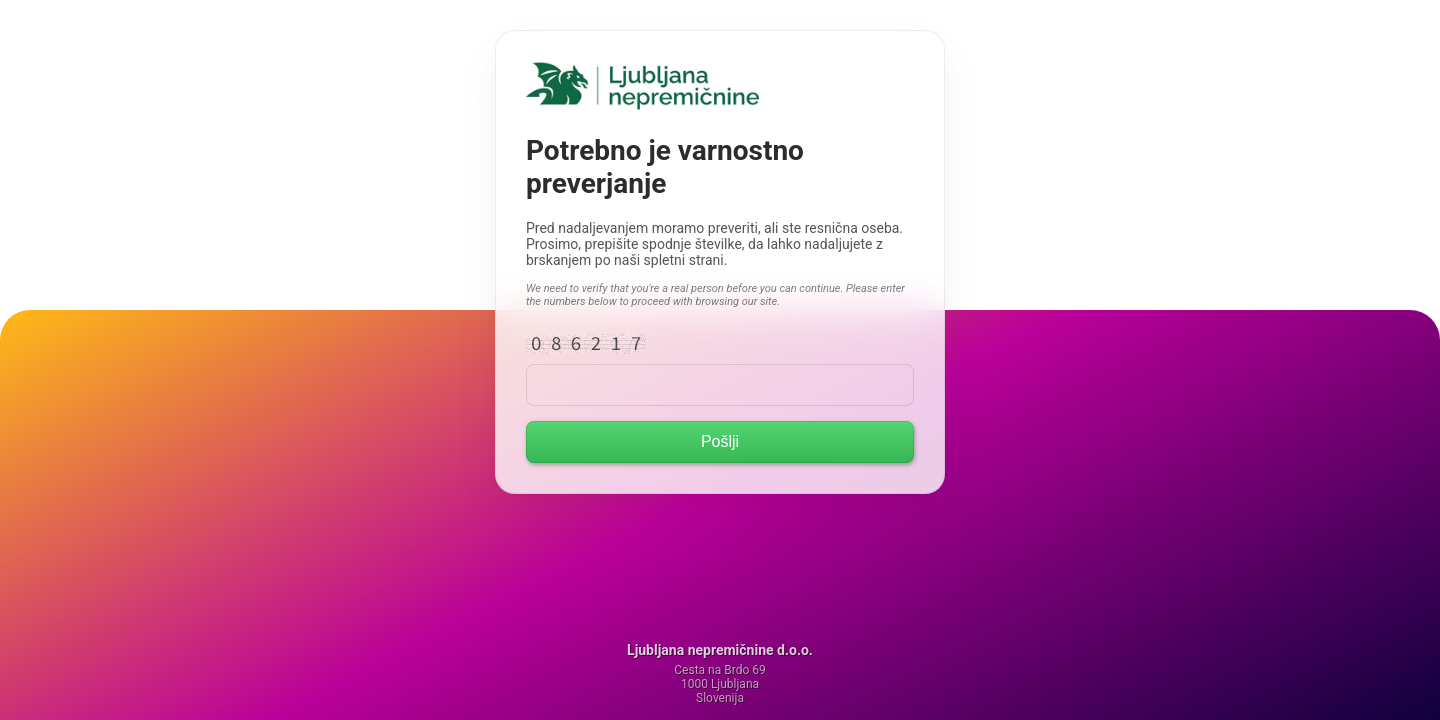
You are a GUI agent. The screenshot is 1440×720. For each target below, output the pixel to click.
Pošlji (720, 441)
